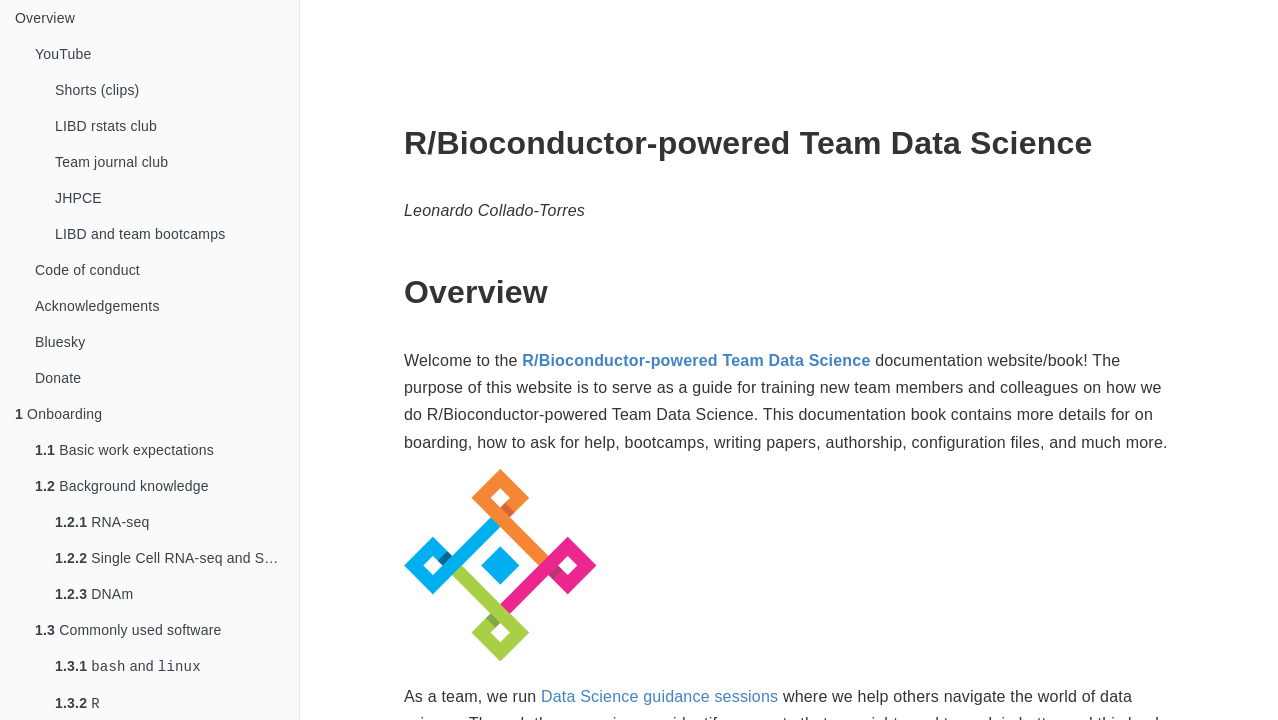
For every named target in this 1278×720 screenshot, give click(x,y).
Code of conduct (87, 270)
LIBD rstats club (106, 126)
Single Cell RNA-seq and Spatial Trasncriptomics (177, 558)
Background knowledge (122, 486)
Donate (58, 378)
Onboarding (58, 414)
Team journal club (111, 162)
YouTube (63, 54)
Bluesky (60, 342)
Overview (45, 18)
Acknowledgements (97, 306)
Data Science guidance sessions (659, 696)
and (128, 667)
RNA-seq (102, 522)
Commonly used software (128, 630)
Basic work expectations (124, 450)
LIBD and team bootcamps (140, 234)
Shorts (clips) (97, 90)
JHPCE (78, 198)
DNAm (94, 594)
